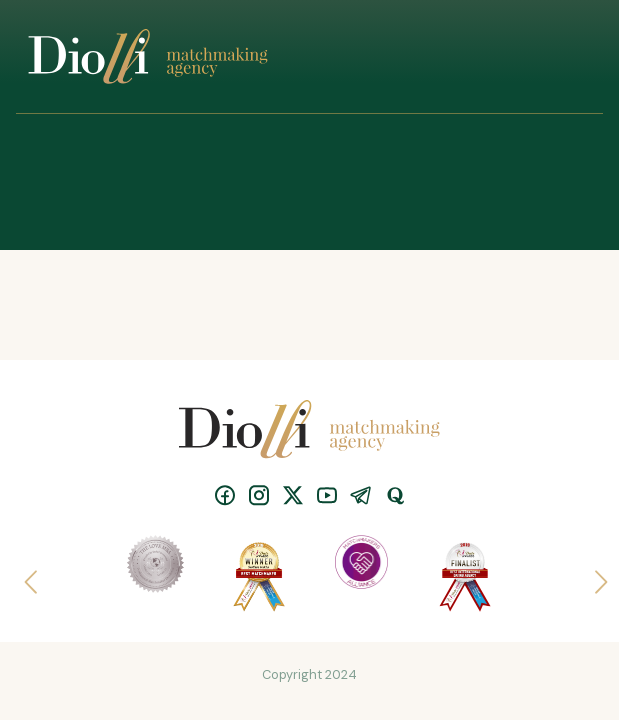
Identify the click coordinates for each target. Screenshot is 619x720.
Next (593, 576)
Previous (26, 576)
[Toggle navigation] (564, 57)
